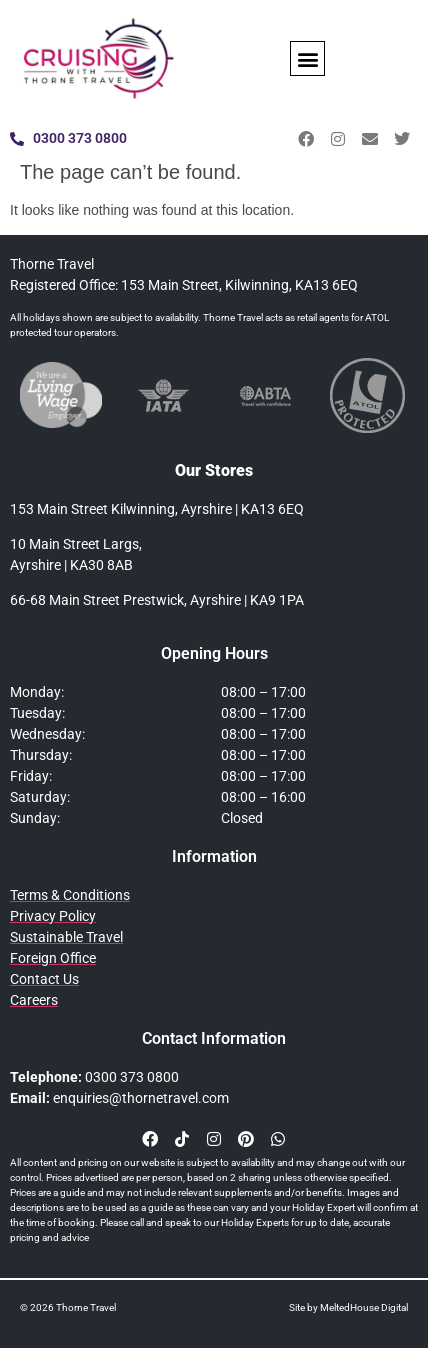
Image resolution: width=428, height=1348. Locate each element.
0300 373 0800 (132, 1077)
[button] (307, 58)
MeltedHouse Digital (364, 1307)
